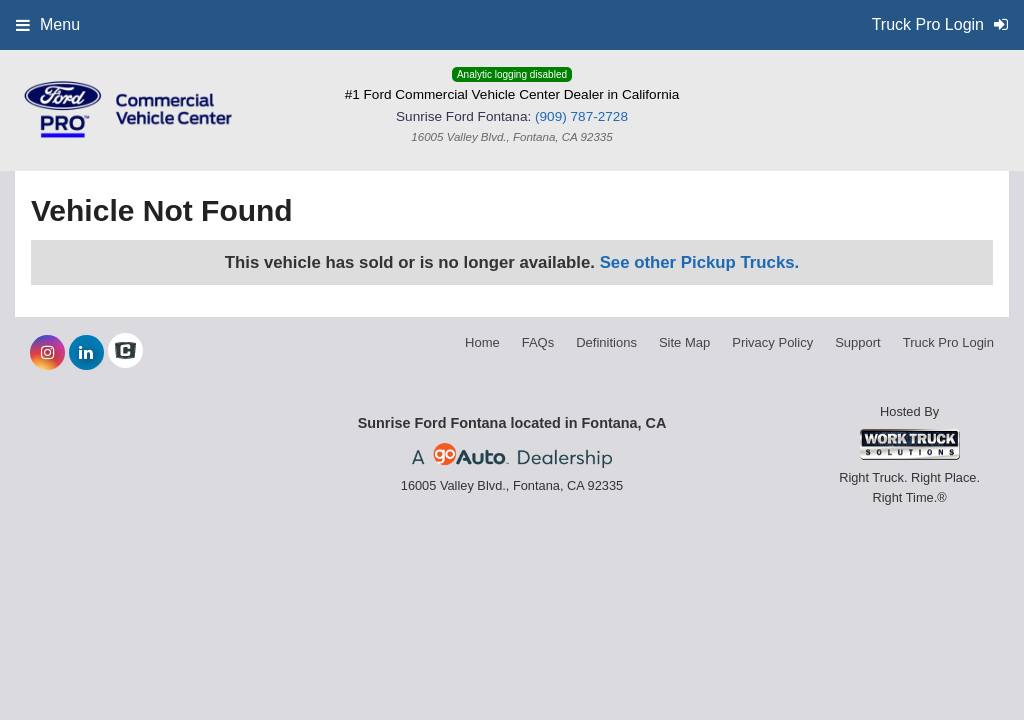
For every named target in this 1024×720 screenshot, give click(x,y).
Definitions (606, 342)
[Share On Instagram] (47, 353)
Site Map (684, 342)
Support (858, 342)
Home (482, 342)
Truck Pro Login (948, 342)
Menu (48, 24)
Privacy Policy (772, 342)
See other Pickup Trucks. (700, 262)
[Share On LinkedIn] (86, 353)
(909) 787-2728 (581, 116)
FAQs (538, 342)
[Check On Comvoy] (125, 353)
